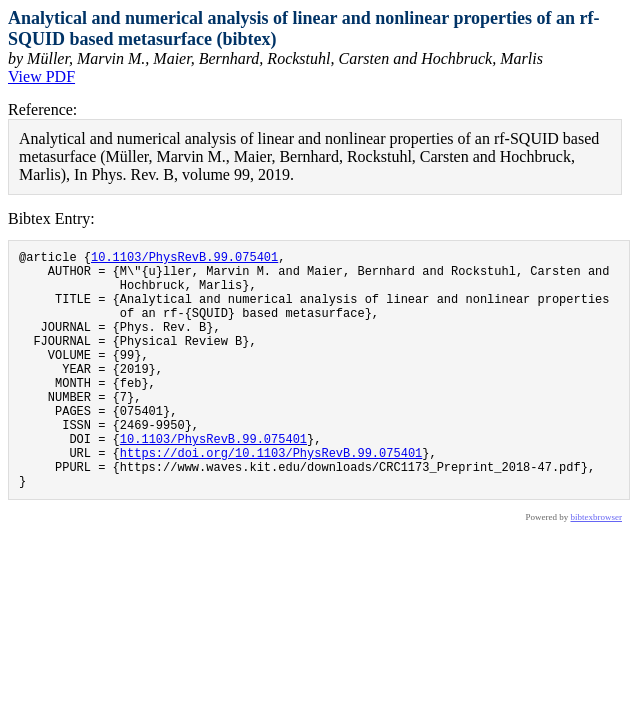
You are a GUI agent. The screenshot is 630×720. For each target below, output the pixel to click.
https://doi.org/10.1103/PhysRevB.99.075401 (271, 497)
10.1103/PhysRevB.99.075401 (184, 259)
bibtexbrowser (597, 568)
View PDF (41, 76)
